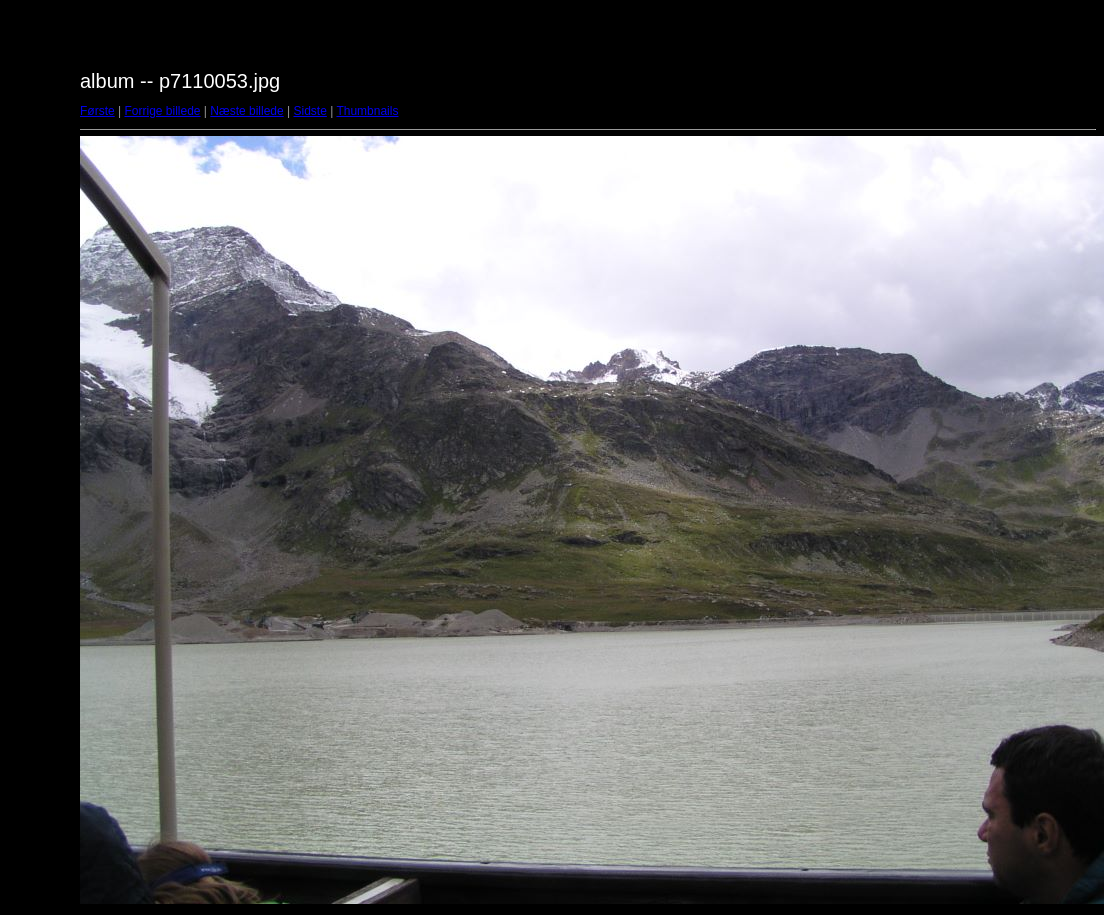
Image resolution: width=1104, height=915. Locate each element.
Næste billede (246, 111)
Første (97, 111)
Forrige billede (162, 111)
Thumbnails (367, 111)
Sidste (309, 111)
